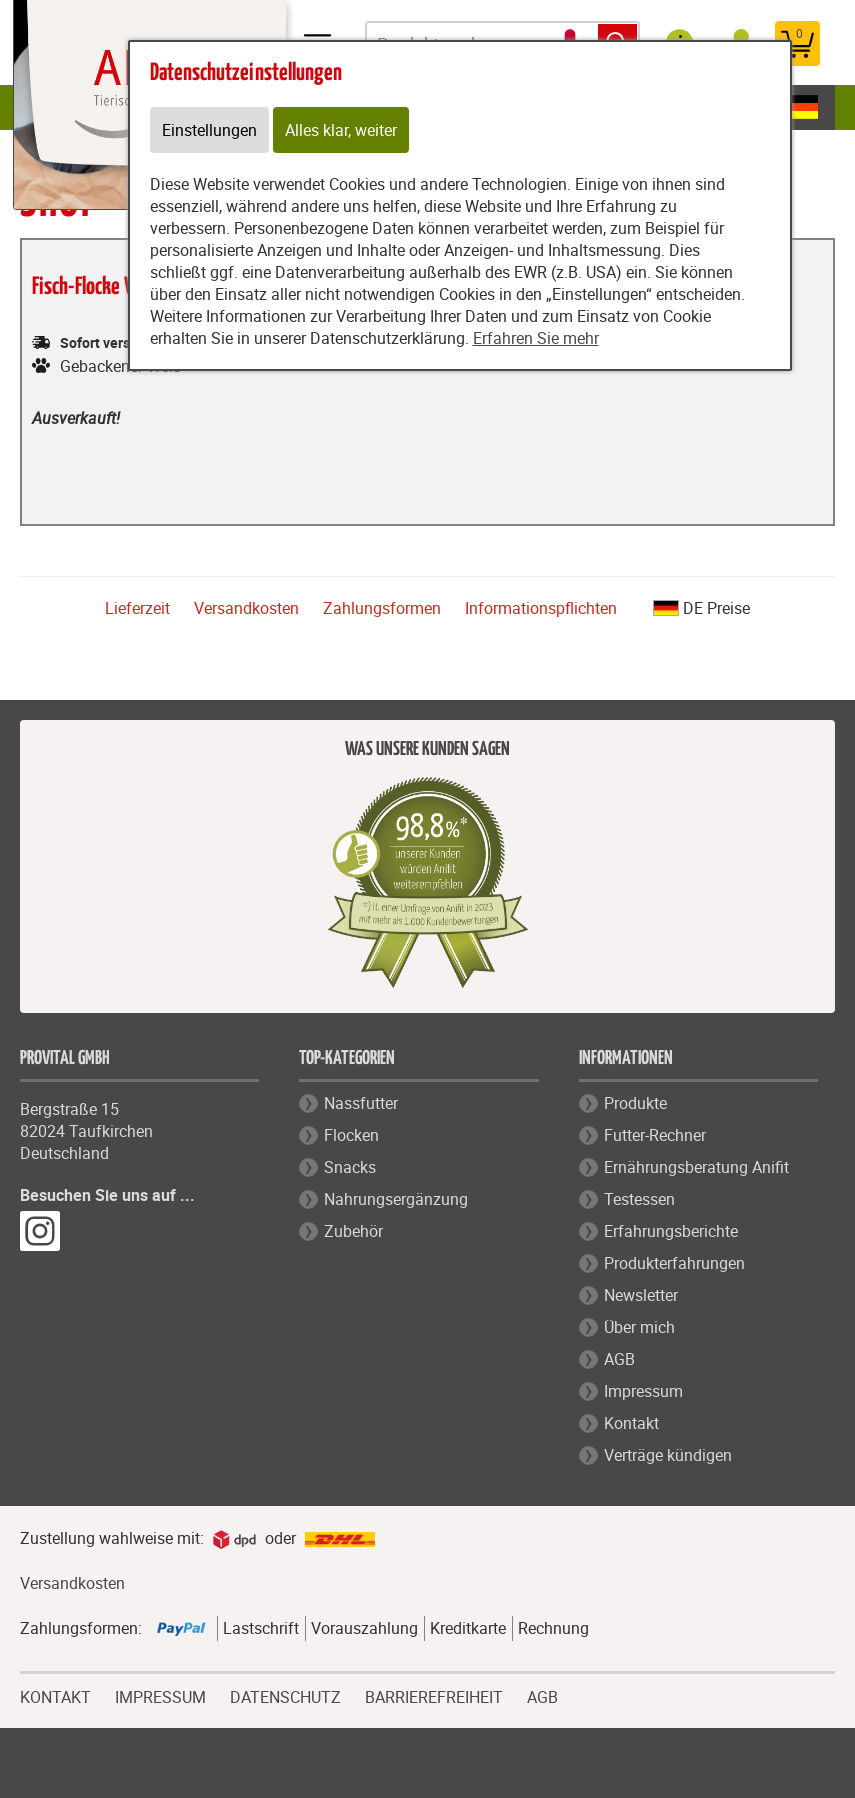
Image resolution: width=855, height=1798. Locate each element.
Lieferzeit (137, 608)
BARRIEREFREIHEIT (434, 1695)
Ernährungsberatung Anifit (696, 1167)
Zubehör (353, 1231)
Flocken (351, 1135)
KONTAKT (55, 1695)
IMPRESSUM (160, 1695)
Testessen (639, 1199)
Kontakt (631, 1423)
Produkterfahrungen (674, 1263)
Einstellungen (209, 130)
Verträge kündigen (668, 1455)
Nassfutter (361, 1103)
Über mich (639, 1327)
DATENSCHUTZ (285, 1695)
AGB (619, 1359)
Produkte (635, 1103)
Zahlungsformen (382, 608)
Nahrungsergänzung (396, 1199)
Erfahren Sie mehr (536, 338)
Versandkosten (246, 608)
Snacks (350, 1167)
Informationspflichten (541, 608)
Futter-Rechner (655, 1135)
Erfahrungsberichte (671, 1231)
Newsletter (641, 1295)
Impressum (643, 1391)
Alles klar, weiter (341, 130)
